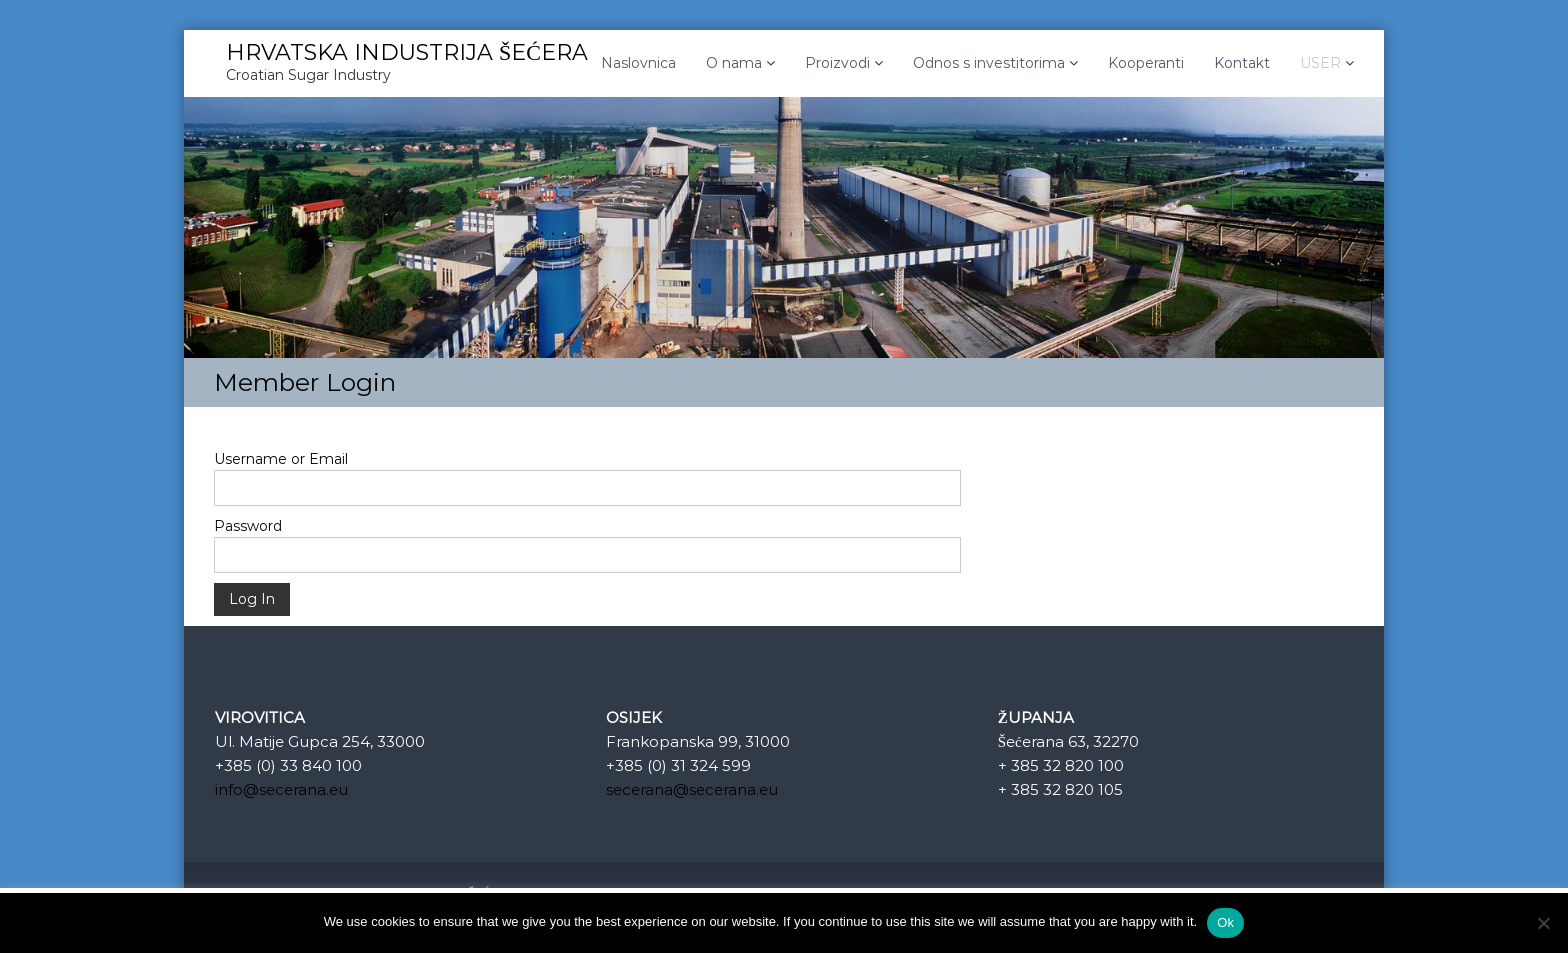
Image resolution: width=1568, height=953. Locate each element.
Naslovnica (638, 63)
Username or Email (281, 459)
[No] (1543, 923)
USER (1320, 63)
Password (248, 526)
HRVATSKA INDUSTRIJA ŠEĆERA (407, 52)
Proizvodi (837, 63)
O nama (734, 63)
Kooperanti (1146, 63)
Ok (1225, 922)
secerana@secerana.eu (692, 789)
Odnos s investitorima (989, 63)
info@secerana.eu (281, 789)
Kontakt (1242, 63)
